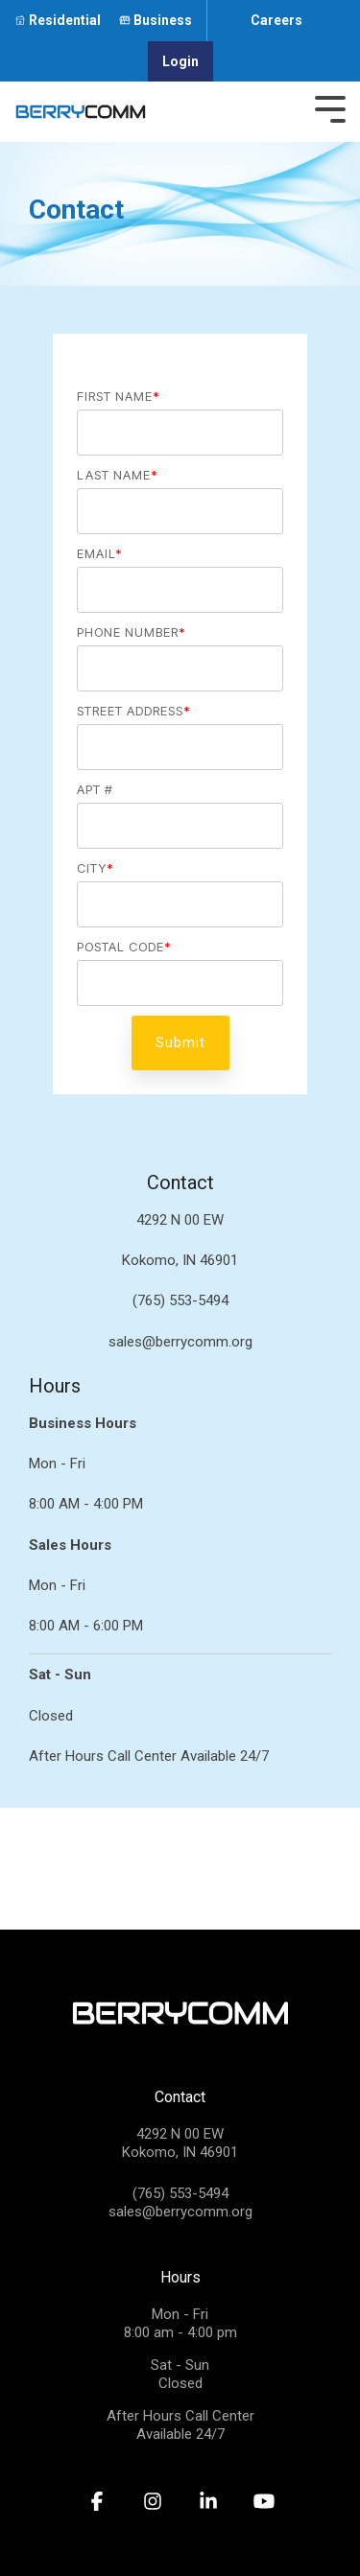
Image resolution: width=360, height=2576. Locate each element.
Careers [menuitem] (276, 20)
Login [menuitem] (180, 61)
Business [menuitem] (162, 20)
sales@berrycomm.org (180, 2211)
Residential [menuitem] (65, 20)
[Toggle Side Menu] (330, 107)
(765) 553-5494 (180, 2193)
